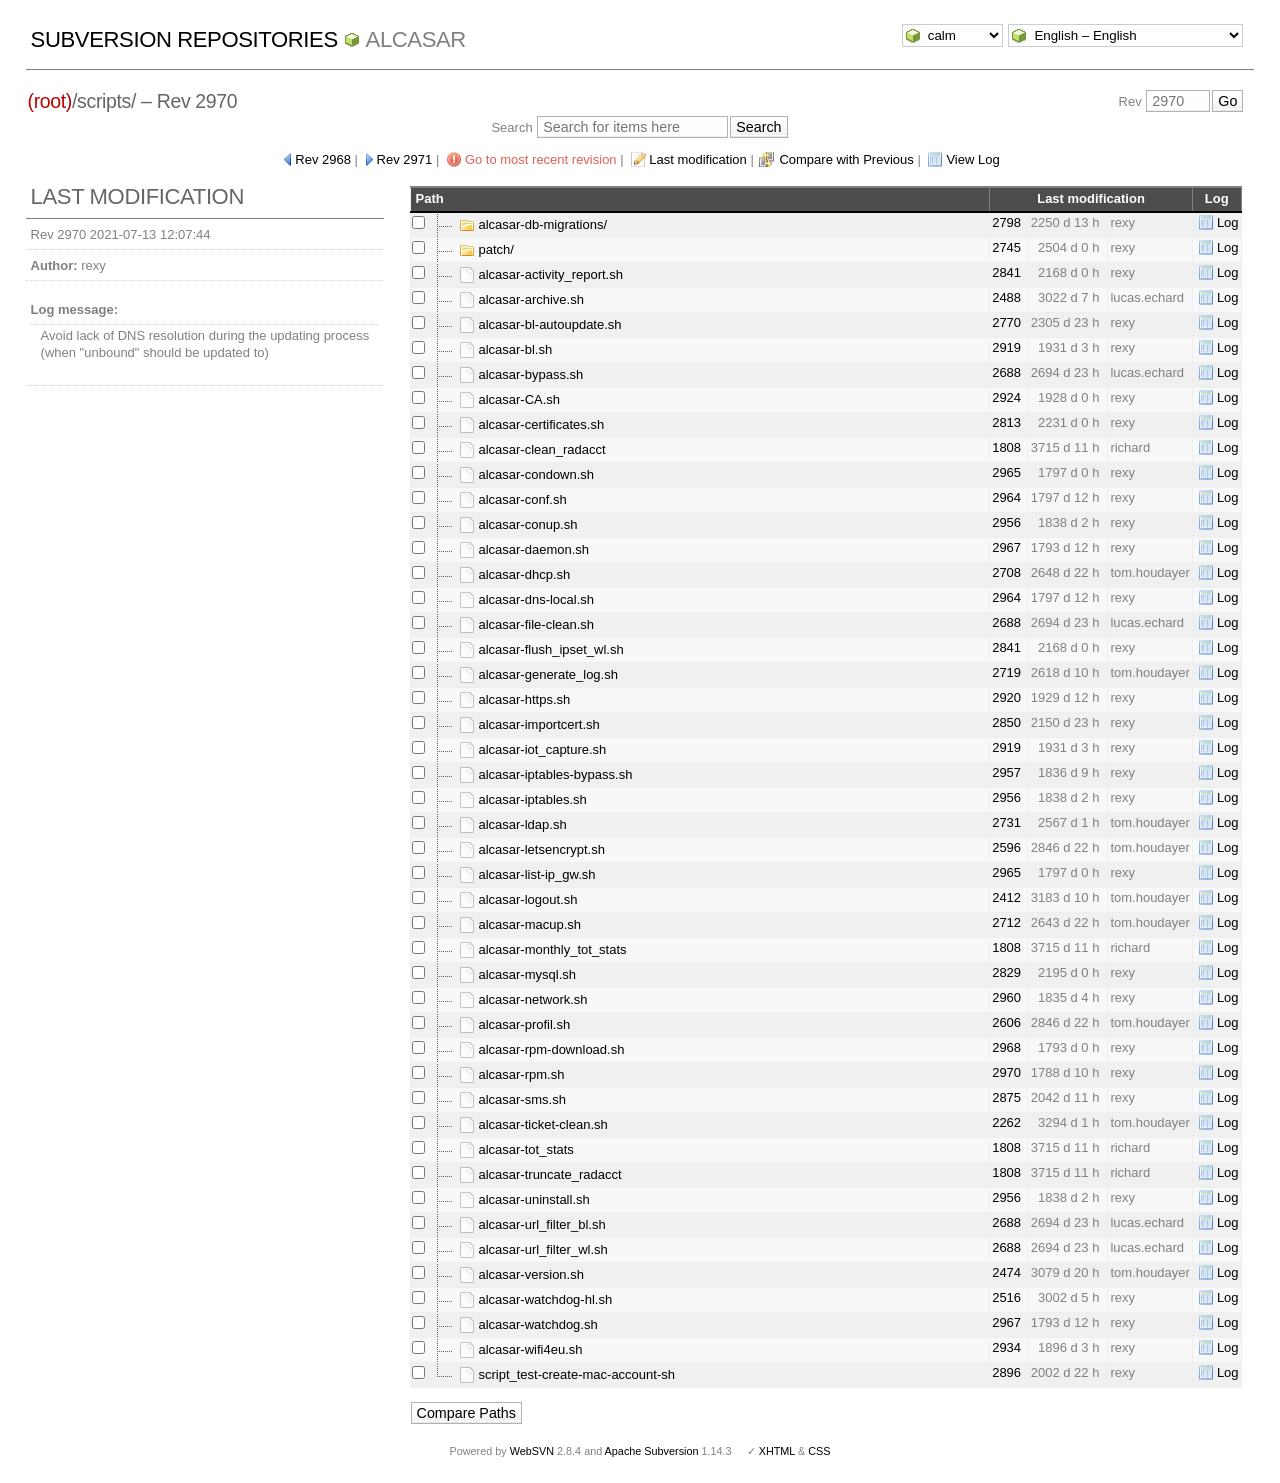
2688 (1006, 372)
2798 (1006, 222)
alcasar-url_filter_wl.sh (533, 1249)
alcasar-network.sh (523, 999)
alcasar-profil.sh (514, 1024)
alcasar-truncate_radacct (540, 1174)
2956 (1006, 522)
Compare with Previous (846, 159)
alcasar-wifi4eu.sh (521, 1349)
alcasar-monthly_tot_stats (543, 949)
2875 (1006, 1097)
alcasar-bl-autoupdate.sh (540, 324)
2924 (1006, 397)
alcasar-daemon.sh (524, 549)
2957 (1006, 772)
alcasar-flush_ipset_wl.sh (541, 649)
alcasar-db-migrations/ (533, 224)
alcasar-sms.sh (512, 1099)
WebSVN (532, 1451)
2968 (1006, 1047)
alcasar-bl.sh (505, 349)
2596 (1006, 847)
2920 (1006, 697)
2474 (1006, 1272)
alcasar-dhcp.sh (514, 574)
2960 (1006, 997)
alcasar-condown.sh (526, 474)
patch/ (486, 249)
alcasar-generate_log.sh (538, 674)
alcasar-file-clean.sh (526, 624)
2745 (1006, 247)
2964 (1006, 497)
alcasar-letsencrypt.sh (532, 849)
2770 (1006, 322)
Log (1228, 222)
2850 (1006, 722)
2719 (1006, 672)
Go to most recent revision (541, 159)
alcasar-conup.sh (518, 524)
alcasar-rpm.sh (512, 1074)
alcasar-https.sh (514, 699)
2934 (1006, 1347)
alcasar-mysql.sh (517, 974)
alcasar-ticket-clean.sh (533, 1124)
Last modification (698, 159)
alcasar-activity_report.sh (541, 274)
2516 (1006, 1297)
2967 (1006, 547)
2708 (1006, 572)
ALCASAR (416, 39)
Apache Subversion (652, 1451)
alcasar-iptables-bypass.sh (546, 774)
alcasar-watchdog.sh (528, 1324)
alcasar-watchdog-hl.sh (535, 1299)
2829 (1006, 972)
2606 (1006, 1022)
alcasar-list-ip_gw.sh (527, 874)
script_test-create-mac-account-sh (567, 1374)
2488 (1006, 297)
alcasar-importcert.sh (529, 724)
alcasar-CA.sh (509, 399)
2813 (1006, 422)
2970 (1006, 1072)
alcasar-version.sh (521, 1274)
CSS (819, 1451)
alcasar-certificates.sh (531, 424)
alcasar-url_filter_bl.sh (532, 1224)
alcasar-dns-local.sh (526, 599)
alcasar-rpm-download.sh (542, 1049)
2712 (1006, 922)
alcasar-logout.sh (518, 899)
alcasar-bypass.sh (521, 374)
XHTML (777, 1451)
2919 (1006, 347)
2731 (1006, 822)
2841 (1006, 272)
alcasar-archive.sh (521, 299)
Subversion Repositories (184, 39)
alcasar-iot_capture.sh (533, 749)
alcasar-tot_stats (516, 1149)
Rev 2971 (405, 159)
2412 (1006, 897)
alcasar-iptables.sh (523, 799)
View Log (972, 159)
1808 (1006, 447)
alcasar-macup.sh (520, 924)
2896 (1006, 1372)
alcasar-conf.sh (513, 499)
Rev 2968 (323, 159)
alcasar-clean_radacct (532, 449)
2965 (1006, 472)
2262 (1006, 1122)
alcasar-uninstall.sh (524, 1199)
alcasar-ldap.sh (513, 824)
